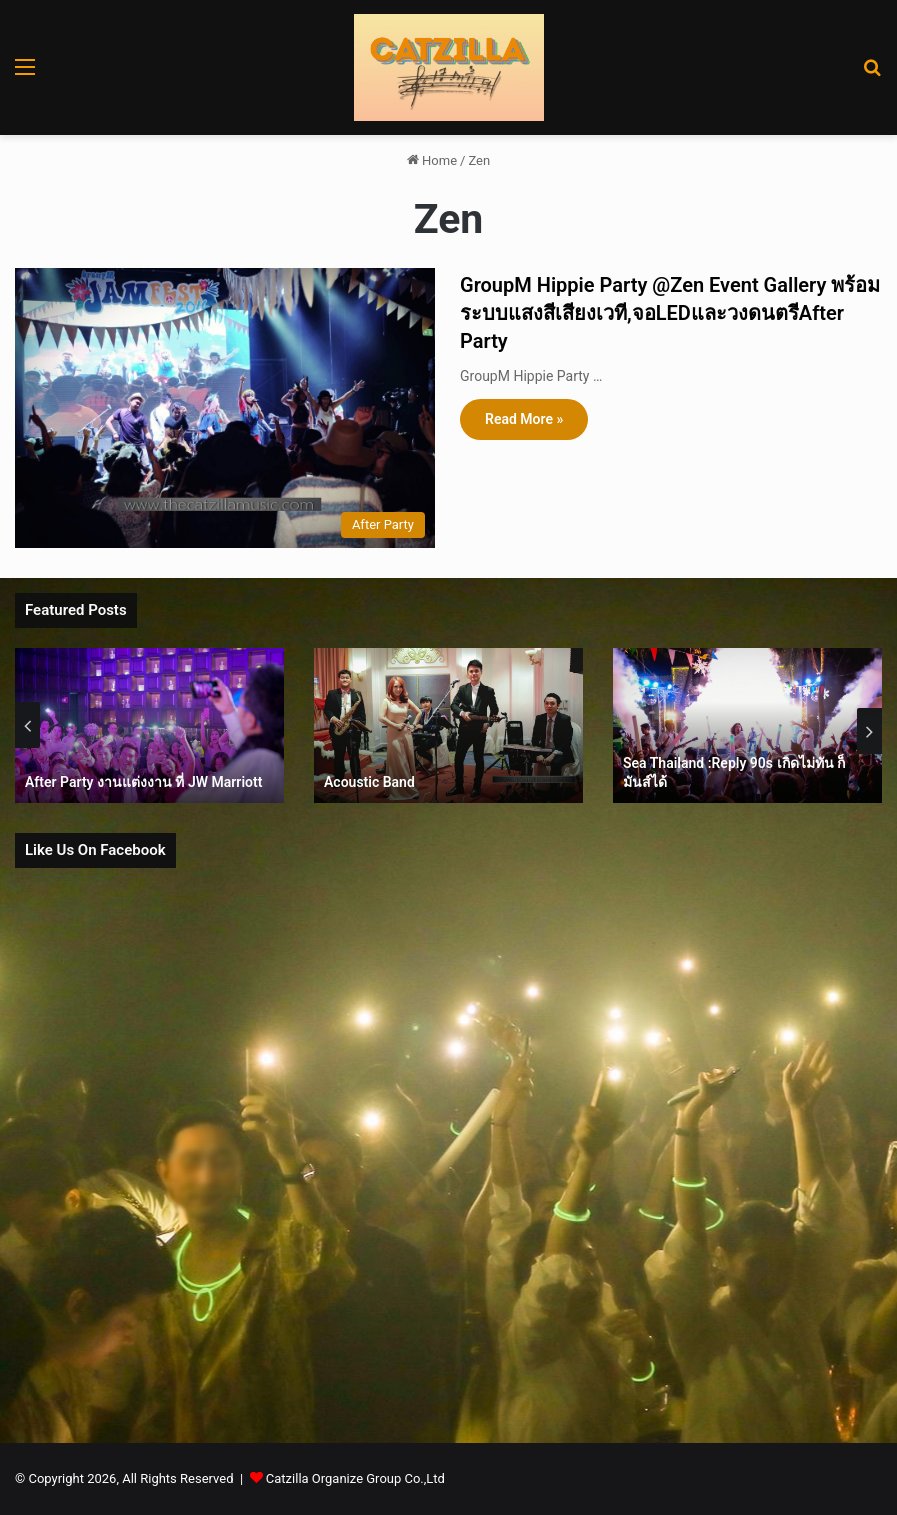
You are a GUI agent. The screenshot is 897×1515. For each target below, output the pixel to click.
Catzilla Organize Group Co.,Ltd (355, 1478)
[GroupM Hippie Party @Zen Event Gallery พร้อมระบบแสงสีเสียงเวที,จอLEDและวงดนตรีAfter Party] (225, 408)
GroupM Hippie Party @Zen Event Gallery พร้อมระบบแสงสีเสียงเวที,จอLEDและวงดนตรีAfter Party (670, 313)
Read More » (524, 419)
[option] (149, 725)
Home (432, 160)
